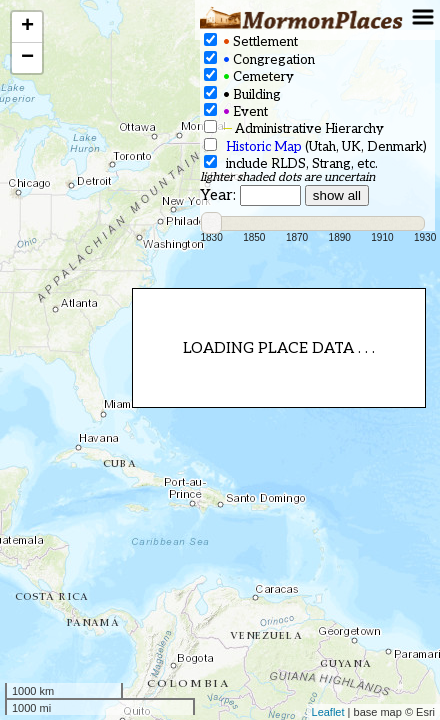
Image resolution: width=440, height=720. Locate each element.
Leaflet (328, 712)
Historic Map (264, 147)
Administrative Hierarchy (294, 128)
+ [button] (27, 27)
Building (242, 94)
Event (236, 111)
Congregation (259, 59)
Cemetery (249, 76)
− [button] (27, 58)
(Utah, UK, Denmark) (315, 146)
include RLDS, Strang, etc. (291, 163)
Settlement (251, 41)
